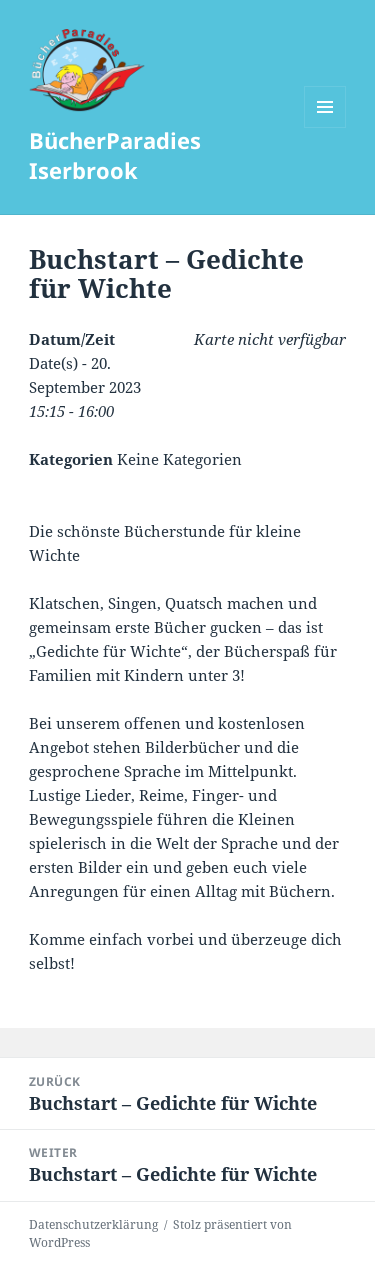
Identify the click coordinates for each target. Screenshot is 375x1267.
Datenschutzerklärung (93, 1224)
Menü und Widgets (325, 127)
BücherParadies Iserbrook (115, 155)
